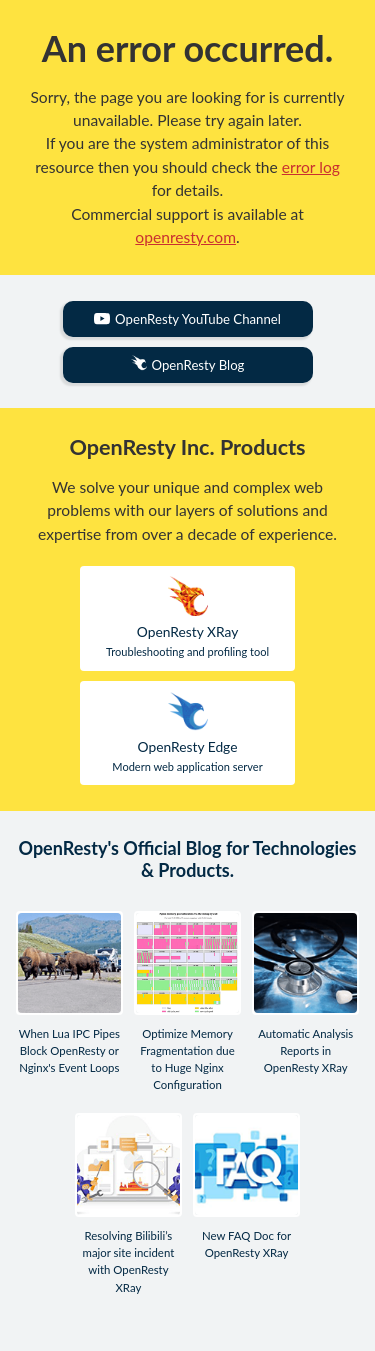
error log (311, 167)
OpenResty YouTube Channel (187, 319)
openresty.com (185, 237)
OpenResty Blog (188, 364)
